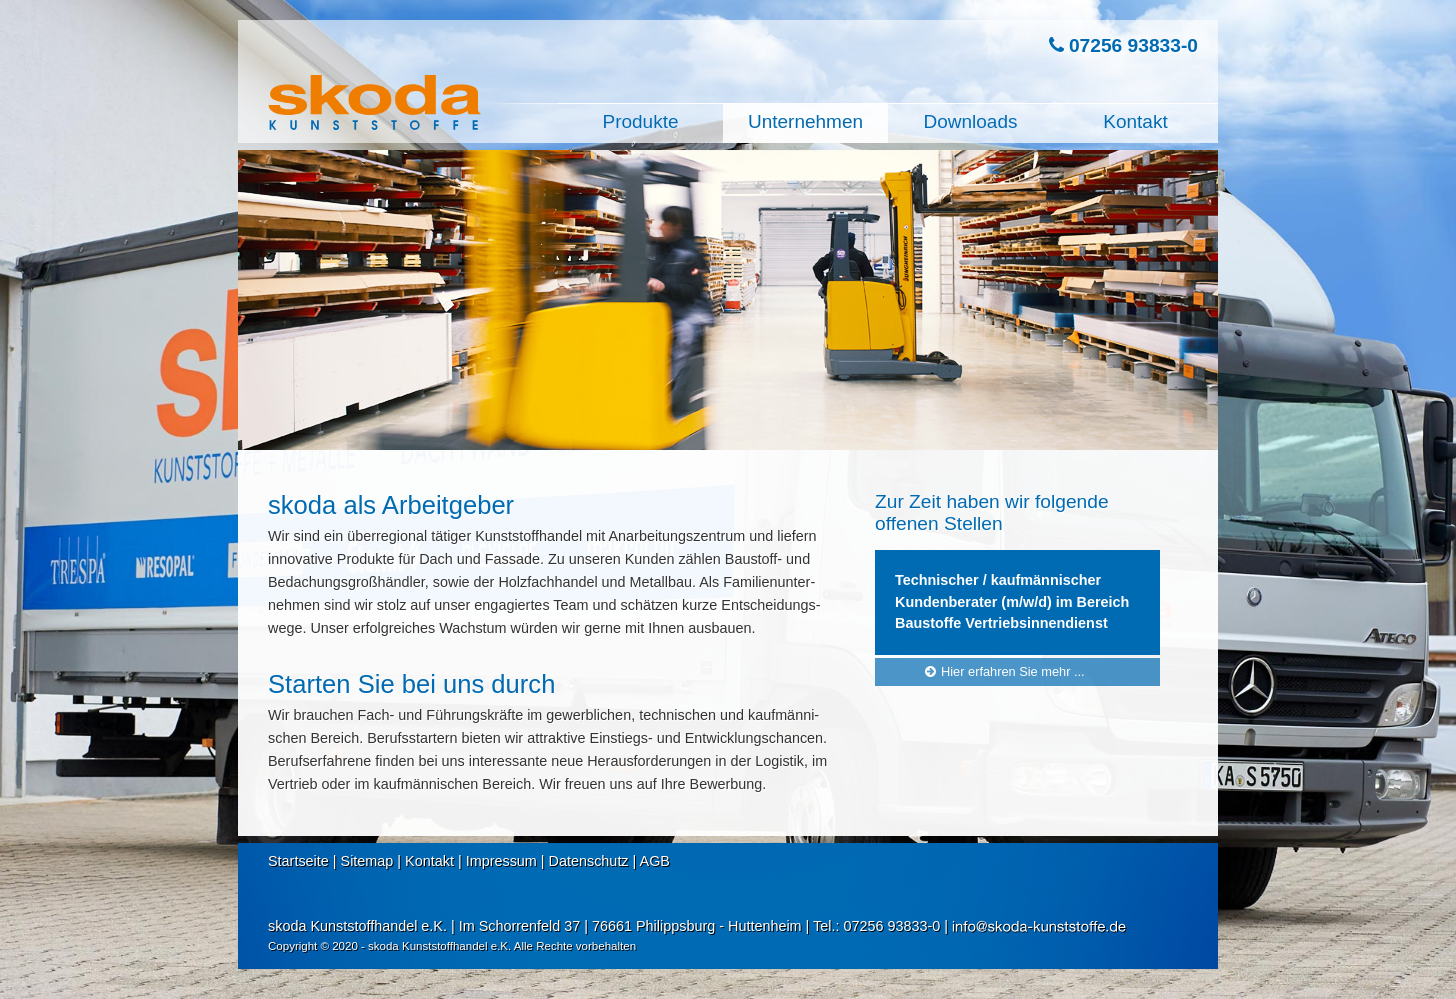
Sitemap (367, 861)
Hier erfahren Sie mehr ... (1002, 671)
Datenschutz (589, 861)
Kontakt (429, 861)
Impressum (501, 861)
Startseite (298, 861)
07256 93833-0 (1123, 45)
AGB (655, 861)
